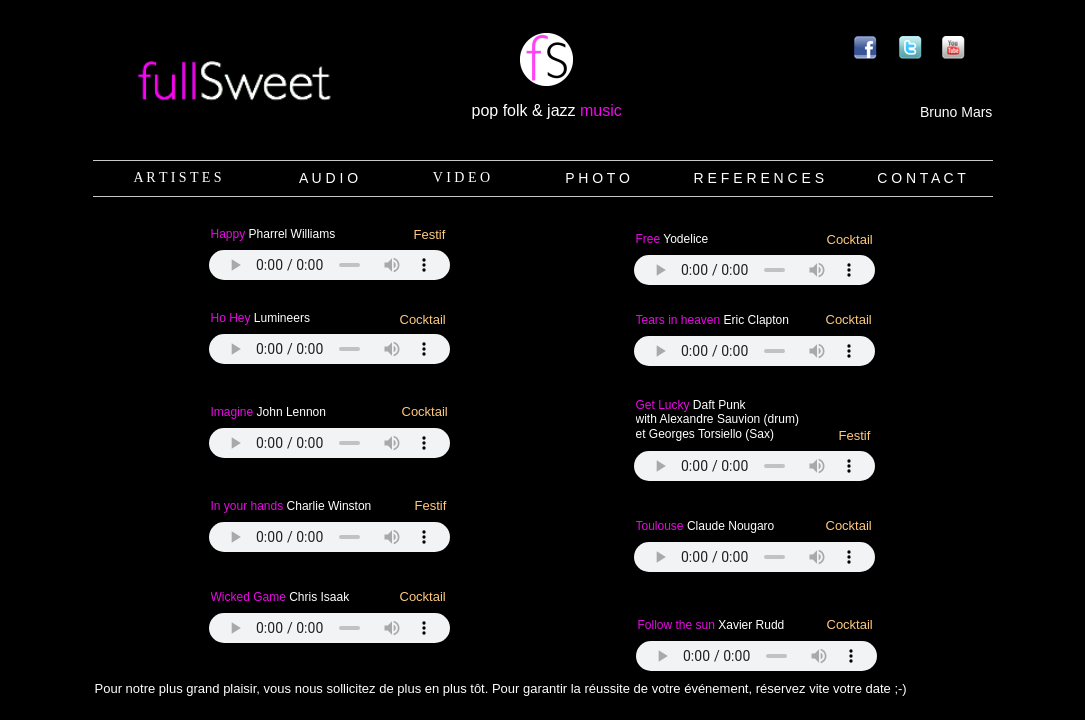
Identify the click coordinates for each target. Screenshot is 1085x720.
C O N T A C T (921, 178)
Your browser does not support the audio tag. (329, 628)
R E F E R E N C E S (759, 178)
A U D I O (328, 178)
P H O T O (597, 178)
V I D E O (461, 177)
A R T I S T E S (177, 177)
